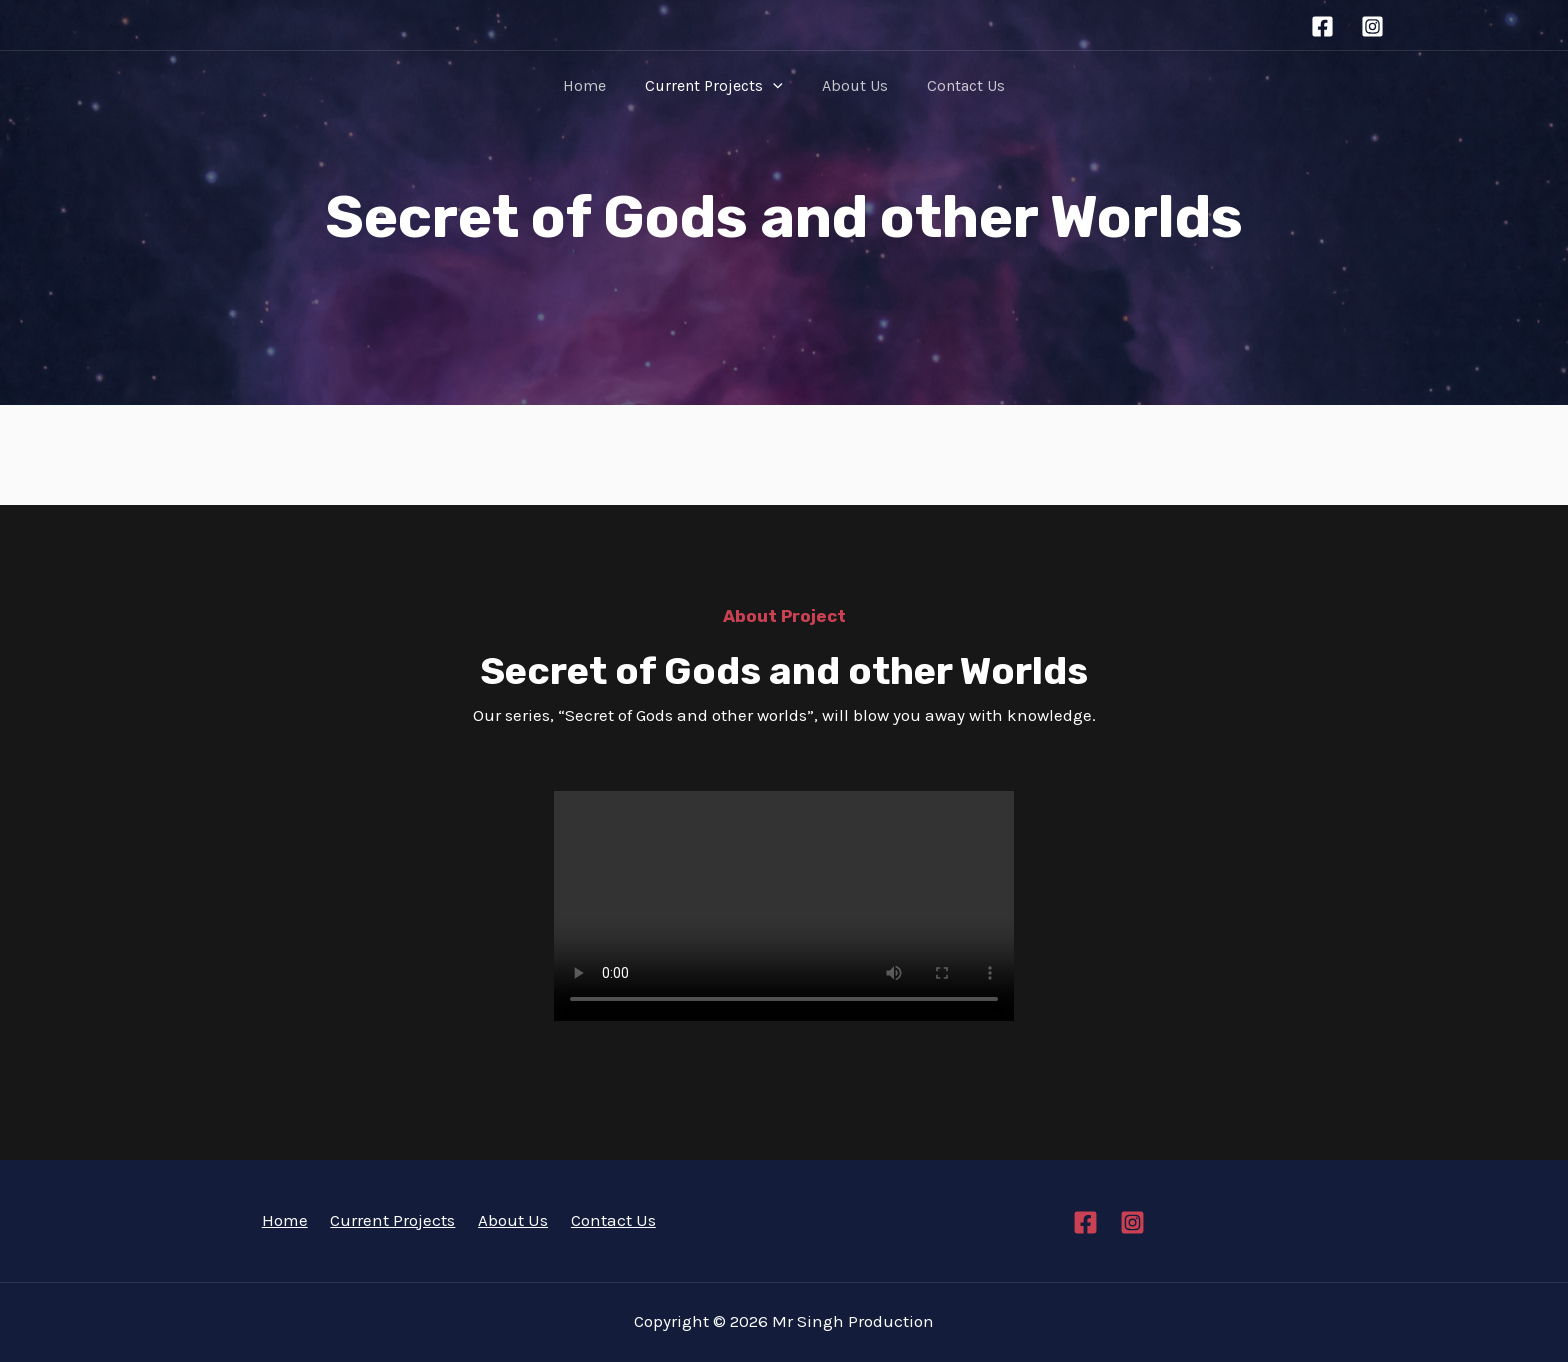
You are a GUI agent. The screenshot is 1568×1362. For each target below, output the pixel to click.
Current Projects (718, 86)
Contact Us (955, 85)
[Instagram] (1372, 26)
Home (595, 85)
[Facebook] (1322, 26)
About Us (851, 85)
